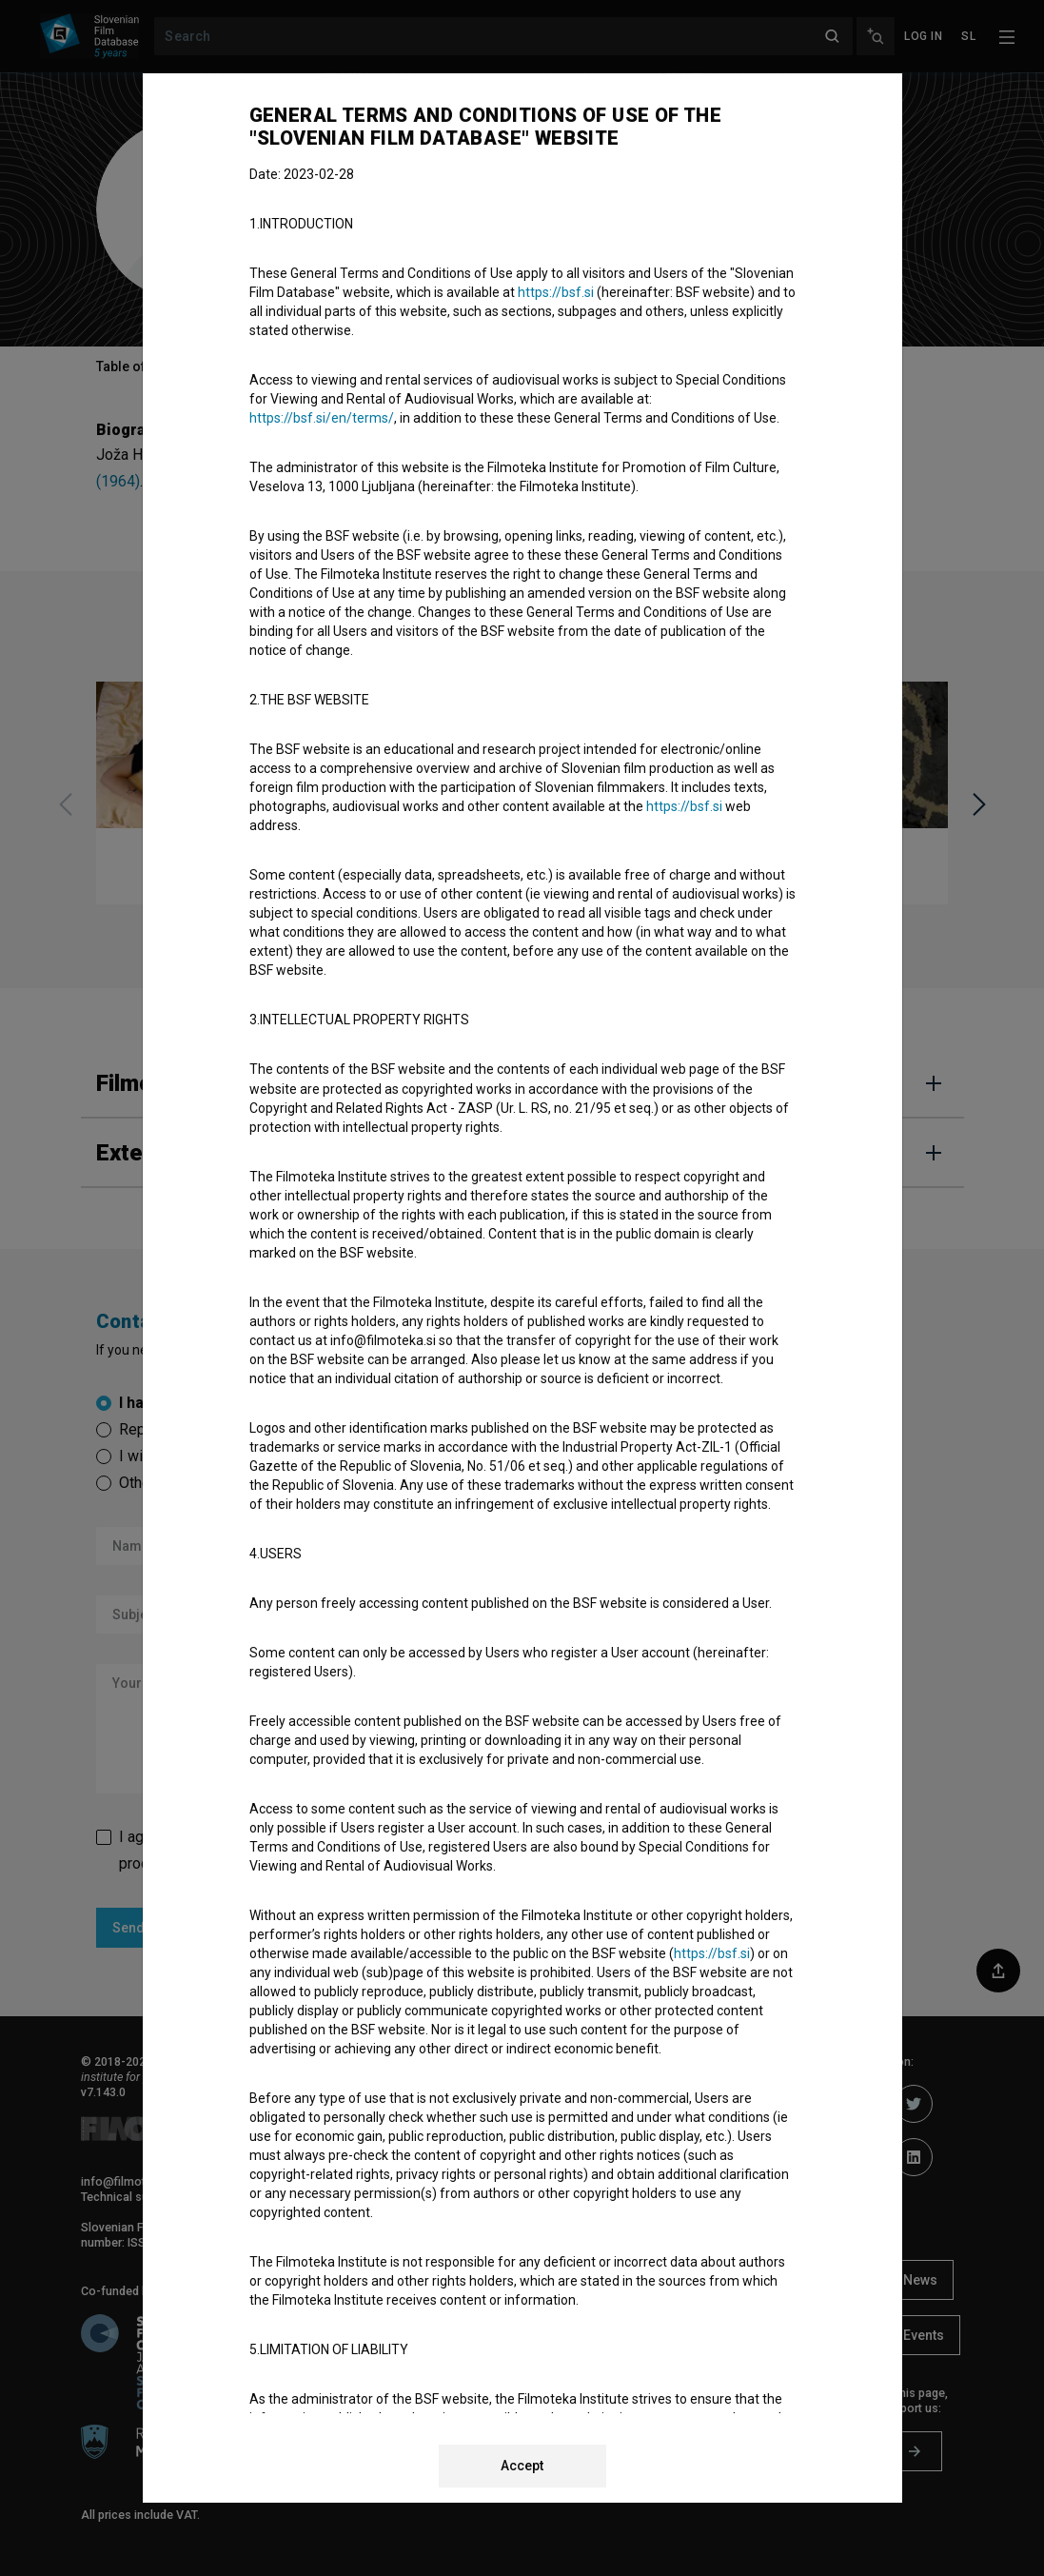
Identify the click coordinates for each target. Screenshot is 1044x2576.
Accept (522, 2465)
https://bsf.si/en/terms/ (321, 418)
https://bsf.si (556, 292)
